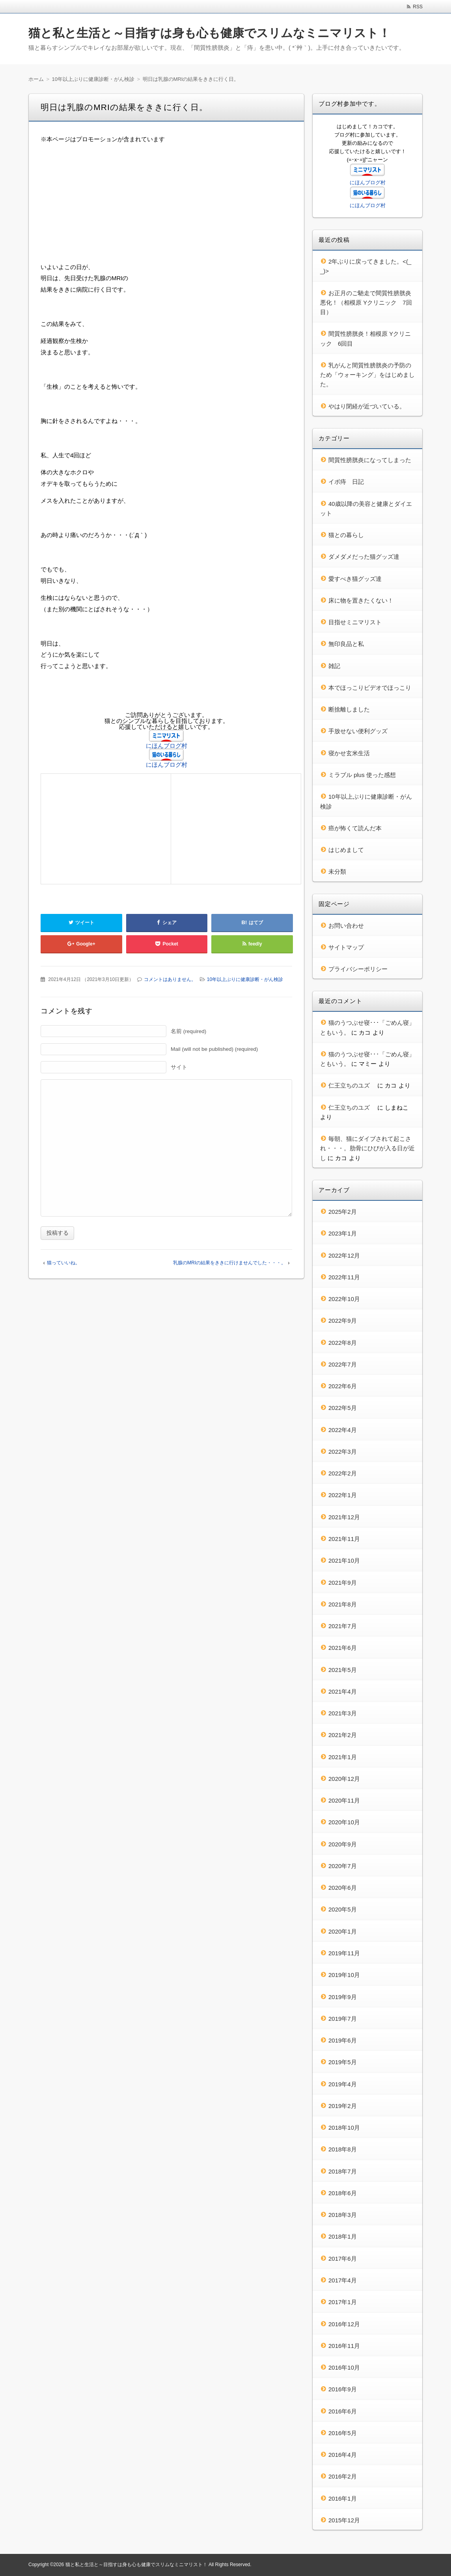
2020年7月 (342, 1866)
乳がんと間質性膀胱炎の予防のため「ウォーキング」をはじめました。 (367, 375)
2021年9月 (342, 1582)
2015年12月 (344, 2520)
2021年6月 (342, 1647)
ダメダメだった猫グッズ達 (363, 556)
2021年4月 (342, 1691)
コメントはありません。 (170, 979)
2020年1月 (342, 1931)
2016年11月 (344, 2345)
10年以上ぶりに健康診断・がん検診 (245, 979)
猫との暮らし (346, 535)
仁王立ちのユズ (352, 1085)
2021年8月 (342, 1604)
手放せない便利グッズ (358, 731)
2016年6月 (342, 2411)
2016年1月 (342, 2498)
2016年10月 (344, 2367)
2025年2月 (342, 1211)
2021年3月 (342, 1713)
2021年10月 (344, 1560)
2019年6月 (342, 2040)
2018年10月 (344, 2127)
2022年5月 (342, 1407)
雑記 (334, 666)
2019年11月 (344, 1953)
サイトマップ (346, 947)
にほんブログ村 (166, 745)
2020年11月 (344, 1800)
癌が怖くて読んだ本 (355, 828)
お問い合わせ (346, 925)
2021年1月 (342, 1757)
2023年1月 (342, 1233)
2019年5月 (342, 2062)
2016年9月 (342, 2389)
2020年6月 (342, 1887)
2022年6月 (342, 1386)
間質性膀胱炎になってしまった (369, 460)
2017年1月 (342, 2302)
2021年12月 (344, 1517)
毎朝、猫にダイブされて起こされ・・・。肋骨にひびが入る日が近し (367, 1148)
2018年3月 (342, 2214)
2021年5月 (342, 1669)
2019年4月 (342, 2084)
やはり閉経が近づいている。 (366, 406)
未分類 (337, 871)
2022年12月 (344, 1255)
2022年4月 (342, 1430)
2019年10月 (344, 1974)
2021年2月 (342, 1735)
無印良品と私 (346, 643)
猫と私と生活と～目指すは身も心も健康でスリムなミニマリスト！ (209, 32)
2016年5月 (342, 2433)
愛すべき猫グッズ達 (355, 578)
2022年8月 (342, 1342)
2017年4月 (342, 2280)
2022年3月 (342, 1451)
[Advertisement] (166, 206)
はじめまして (346, 849)
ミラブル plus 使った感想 (362, 774)
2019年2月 (342, 2105)
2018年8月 (342, 2149)
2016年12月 (344, 2324)
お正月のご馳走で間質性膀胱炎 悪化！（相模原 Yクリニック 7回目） (368, 303)
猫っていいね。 (63, 1263)
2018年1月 (342, 2236)
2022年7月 (342, 1364)
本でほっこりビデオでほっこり (369, 687)
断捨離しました (349, 709)
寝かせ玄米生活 (349, 753)
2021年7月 (342, 1626)
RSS (418, 6)
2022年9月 (342, 1320)
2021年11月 (344, 1538)
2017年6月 (342, 2258)
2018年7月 (342, 2171)
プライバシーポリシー (358, 969)
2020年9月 (342, 1844)
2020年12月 (344, 1778)
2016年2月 (342, 2476)
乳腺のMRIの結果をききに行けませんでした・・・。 (229, 1263)
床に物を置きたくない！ (360, 600)
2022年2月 (342, 1473)
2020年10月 (344, 1822)
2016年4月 (342, 2454)
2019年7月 (342, 2018)
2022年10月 (344, 1298)
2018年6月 (342, 2193)
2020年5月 (342, 1909)
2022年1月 (342, 1495)
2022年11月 (344, 1277)
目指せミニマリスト (355, 622)
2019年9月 (342, 1997)
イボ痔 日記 (346, 481)
